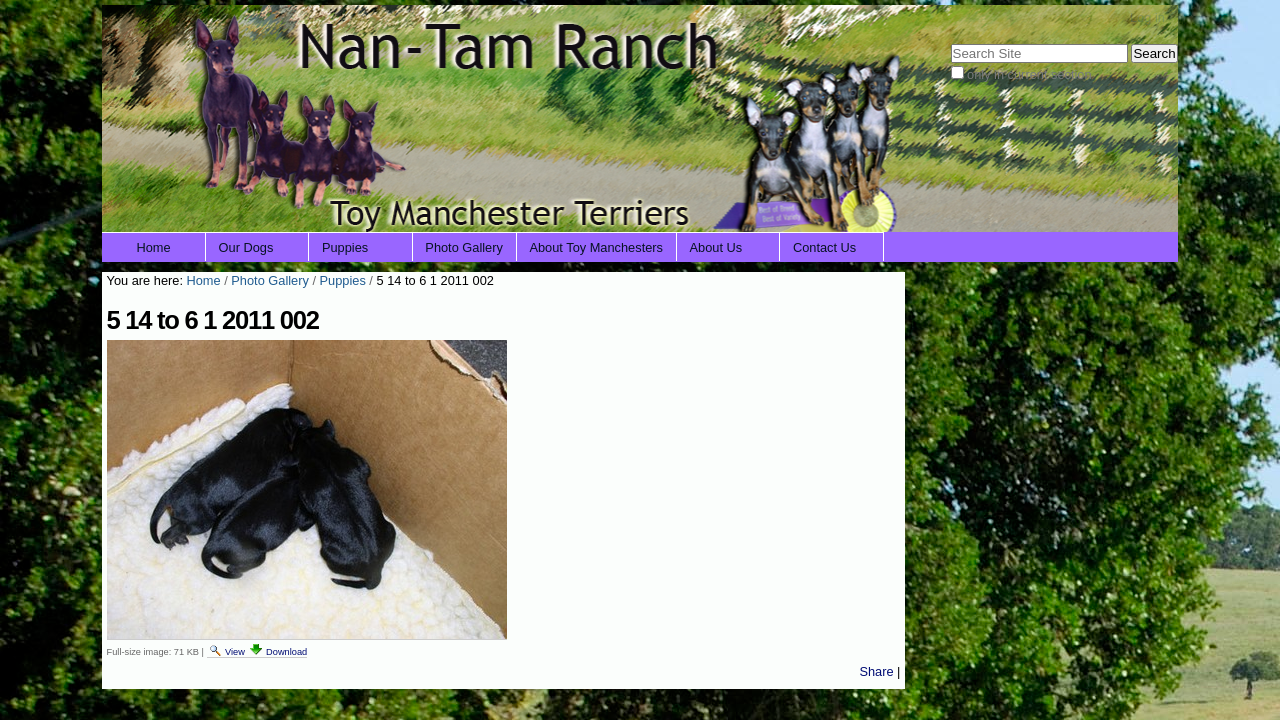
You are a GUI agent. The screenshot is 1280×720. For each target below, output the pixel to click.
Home (154, 247)
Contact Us (824, 247)
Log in (1147, 17)
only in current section (1029, 74)
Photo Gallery (464, 247)
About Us (716, 247)
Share (876, 671)
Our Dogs (246, 247)
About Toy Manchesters (596, 247)
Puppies (345, 247)
